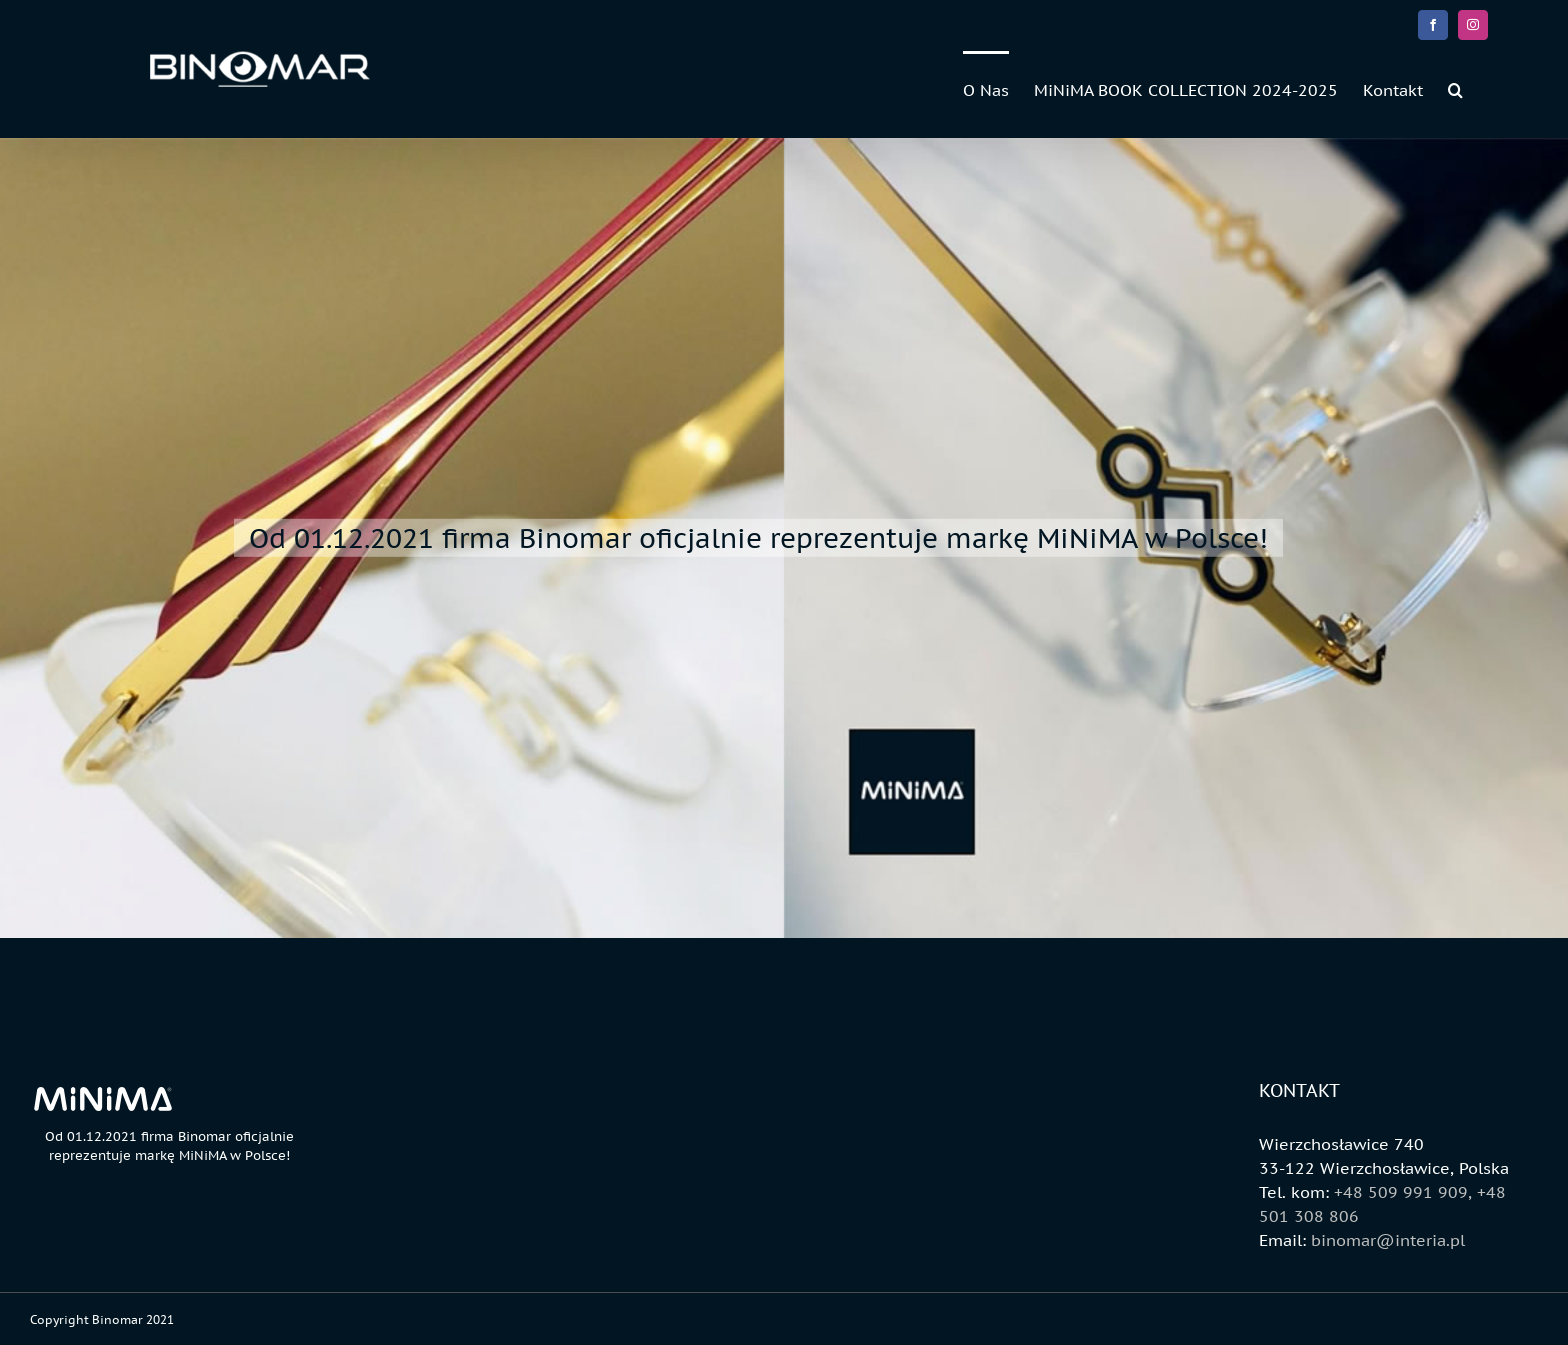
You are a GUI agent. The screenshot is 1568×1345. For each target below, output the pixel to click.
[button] (1455, 88)
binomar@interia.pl (1388, 1240)
